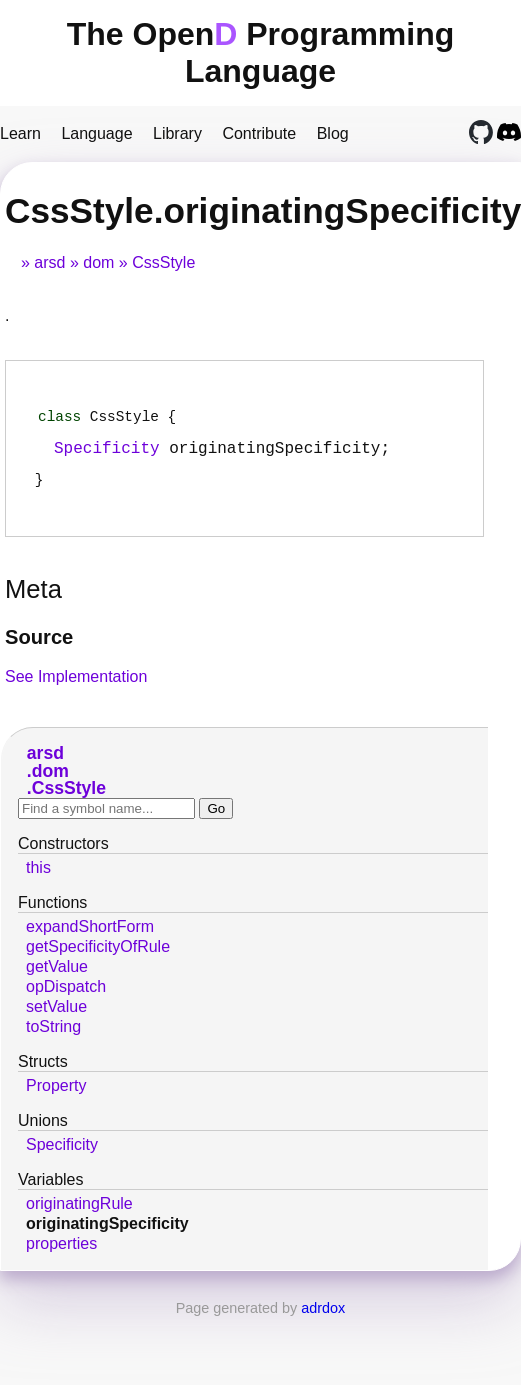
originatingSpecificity (107, 1233)
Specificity (107, 454)
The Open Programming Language (261, 52)
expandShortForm (90, 936)
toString (53, 1036)
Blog (333, 133)
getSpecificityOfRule (98, 956)
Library (177, 133)
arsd (49, 262)
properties (61, 1253)
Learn (20, 133)
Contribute (259, 133)
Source (39, 647)
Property (56, 1095)
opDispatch (66, 996)
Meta (33, 599)
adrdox (323, 1318)
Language (96, 133)
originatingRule (79, 1213)
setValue (56, 1016)
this (38, 877)
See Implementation (76, 686)
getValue (57, 976)
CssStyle (163, 262)
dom (98, 262)
